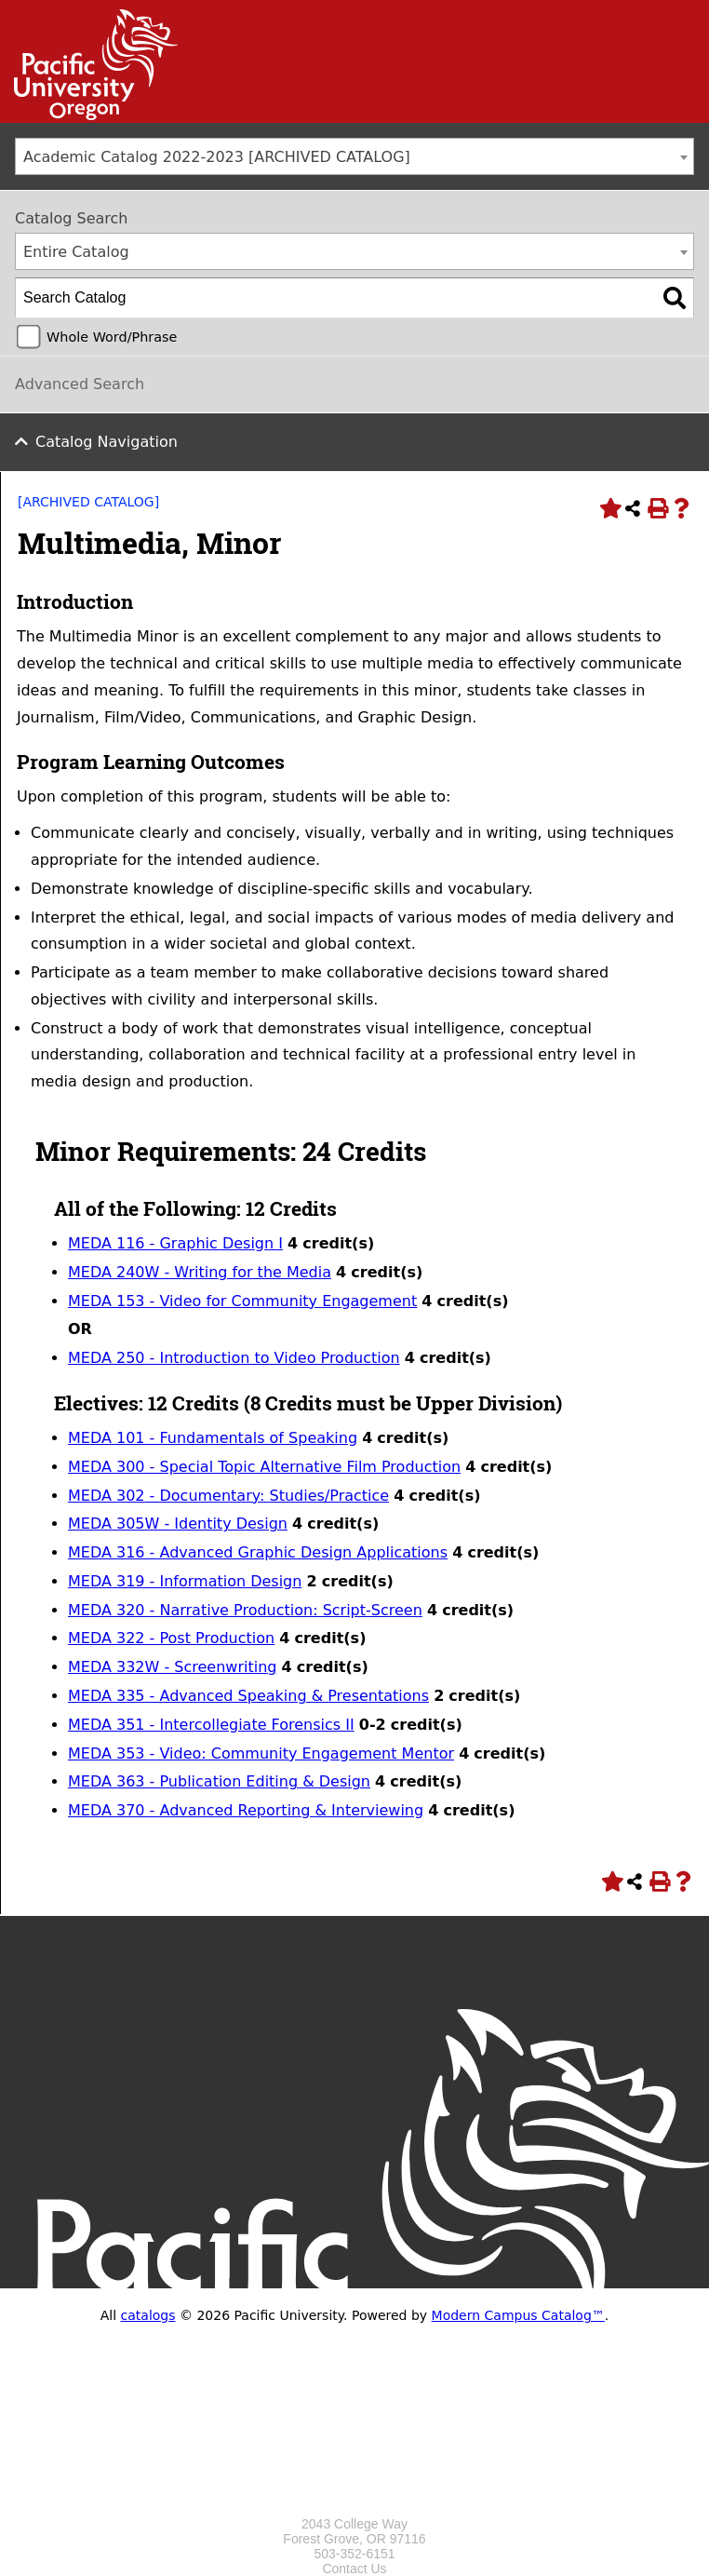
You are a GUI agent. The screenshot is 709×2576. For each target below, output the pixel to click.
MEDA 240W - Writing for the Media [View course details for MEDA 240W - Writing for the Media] (199, 1272)
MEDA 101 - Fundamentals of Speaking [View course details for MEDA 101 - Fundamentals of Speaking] (212, 1438)
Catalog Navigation (106, 442)
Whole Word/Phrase (112, 337)
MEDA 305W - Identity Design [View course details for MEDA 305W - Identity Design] (178, 1523)
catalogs (148, 2315)
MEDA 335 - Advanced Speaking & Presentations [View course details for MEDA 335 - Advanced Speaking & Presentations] (248, 1696)
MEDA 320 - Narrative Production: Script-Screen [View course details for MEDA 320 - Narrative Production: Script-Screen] (245, 1610)
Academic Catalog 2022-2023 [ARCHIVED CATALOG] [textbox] (216, 157)
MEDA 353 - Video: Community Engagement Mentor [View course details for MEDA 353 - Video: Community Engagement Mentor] (261, 1753)
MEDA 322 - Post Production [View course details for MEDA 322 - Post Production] (171, 1638)
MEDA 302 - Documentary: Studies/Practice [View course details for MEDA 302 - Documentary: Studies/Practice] (228, 1495)
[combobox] (354, 156)
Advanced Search (79, 384)
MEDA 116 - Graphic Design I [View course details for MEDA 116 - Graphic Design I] (175, 1243)
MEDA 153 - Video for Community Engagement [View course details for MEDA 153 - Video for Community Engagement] (242, 1301)
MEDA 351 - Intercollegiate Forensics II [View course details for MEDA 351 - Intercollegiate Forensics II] (211, 1724)
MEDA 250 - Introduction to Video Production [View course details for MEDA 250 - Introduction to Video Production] (234, 1358)
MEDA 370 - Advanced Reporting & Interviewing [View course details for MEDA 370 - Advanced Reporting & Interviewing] (245, 1810)
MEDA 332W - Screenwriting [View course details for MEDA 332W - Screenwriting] (172, 1667)
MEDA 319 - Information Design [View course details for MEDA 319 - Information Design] (184, 1581)
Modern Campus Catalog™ (518, 2315)
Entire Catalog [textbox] (76, 252)
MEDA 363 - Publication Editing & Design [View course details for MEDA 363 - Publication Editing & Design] (219, 1781)
